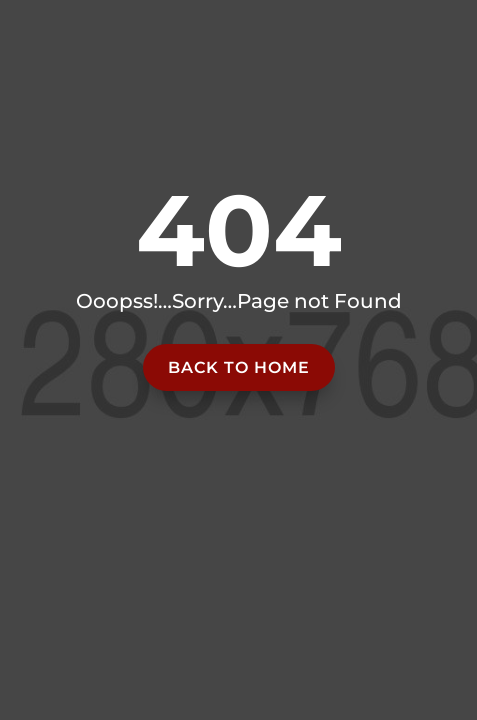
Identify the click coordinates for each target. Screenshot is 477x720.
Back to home (239, 367)
